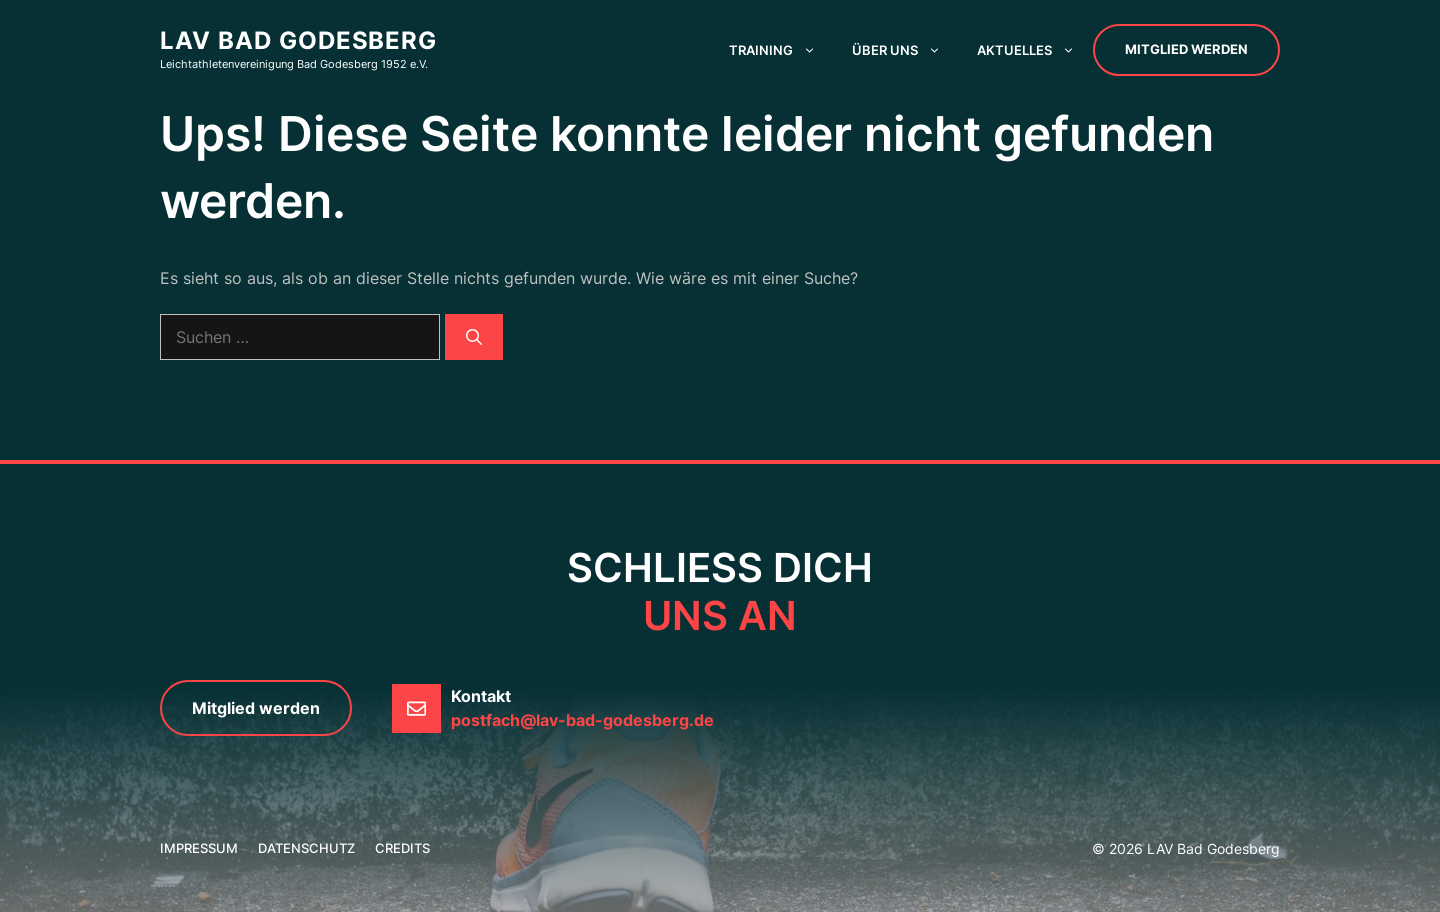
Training (781, 50)
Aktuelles (1035, 50)
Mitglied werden (1186, 49)
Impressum (199, 848)
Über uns (905, 50)
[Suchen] (474, 337)
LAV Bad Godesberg (298, 40)
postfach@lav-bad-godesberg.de (582, 720)
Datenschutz (306, 848)
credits (402, 848)
